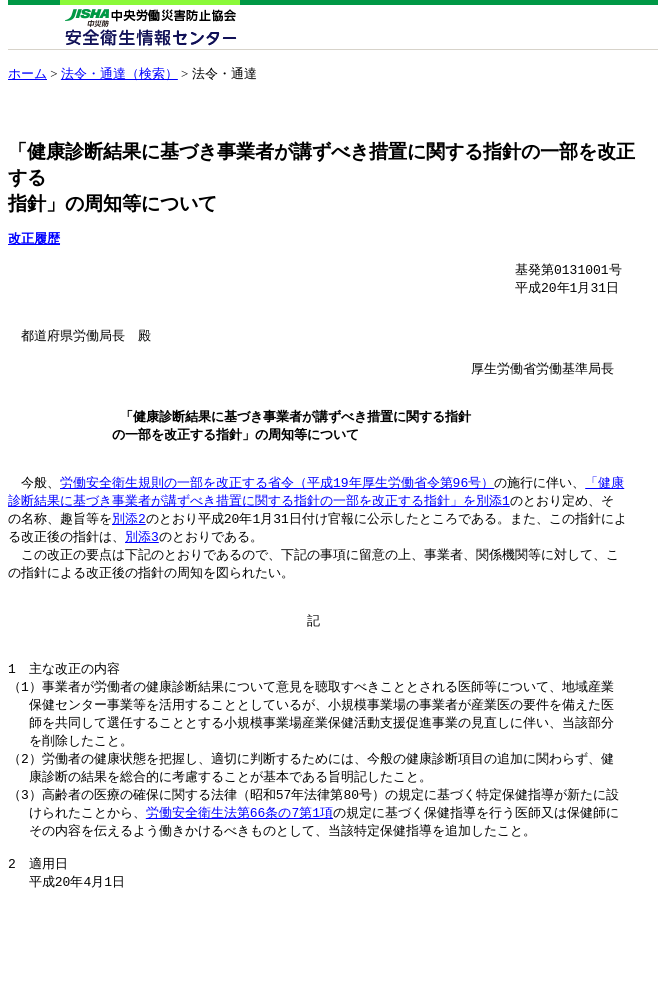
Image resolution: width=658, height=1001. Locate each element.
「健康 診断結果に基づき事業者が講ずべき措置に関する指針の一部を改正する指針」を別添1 (316, 519)
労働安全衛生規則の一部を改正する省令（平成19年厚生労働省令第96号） (277, 510)
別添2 (129, 548)
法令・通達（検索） (119, 73)
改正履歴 (34, 238)
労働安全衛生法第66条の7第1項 (239, 867)
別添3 (142, 567)
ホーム (27, 73)
